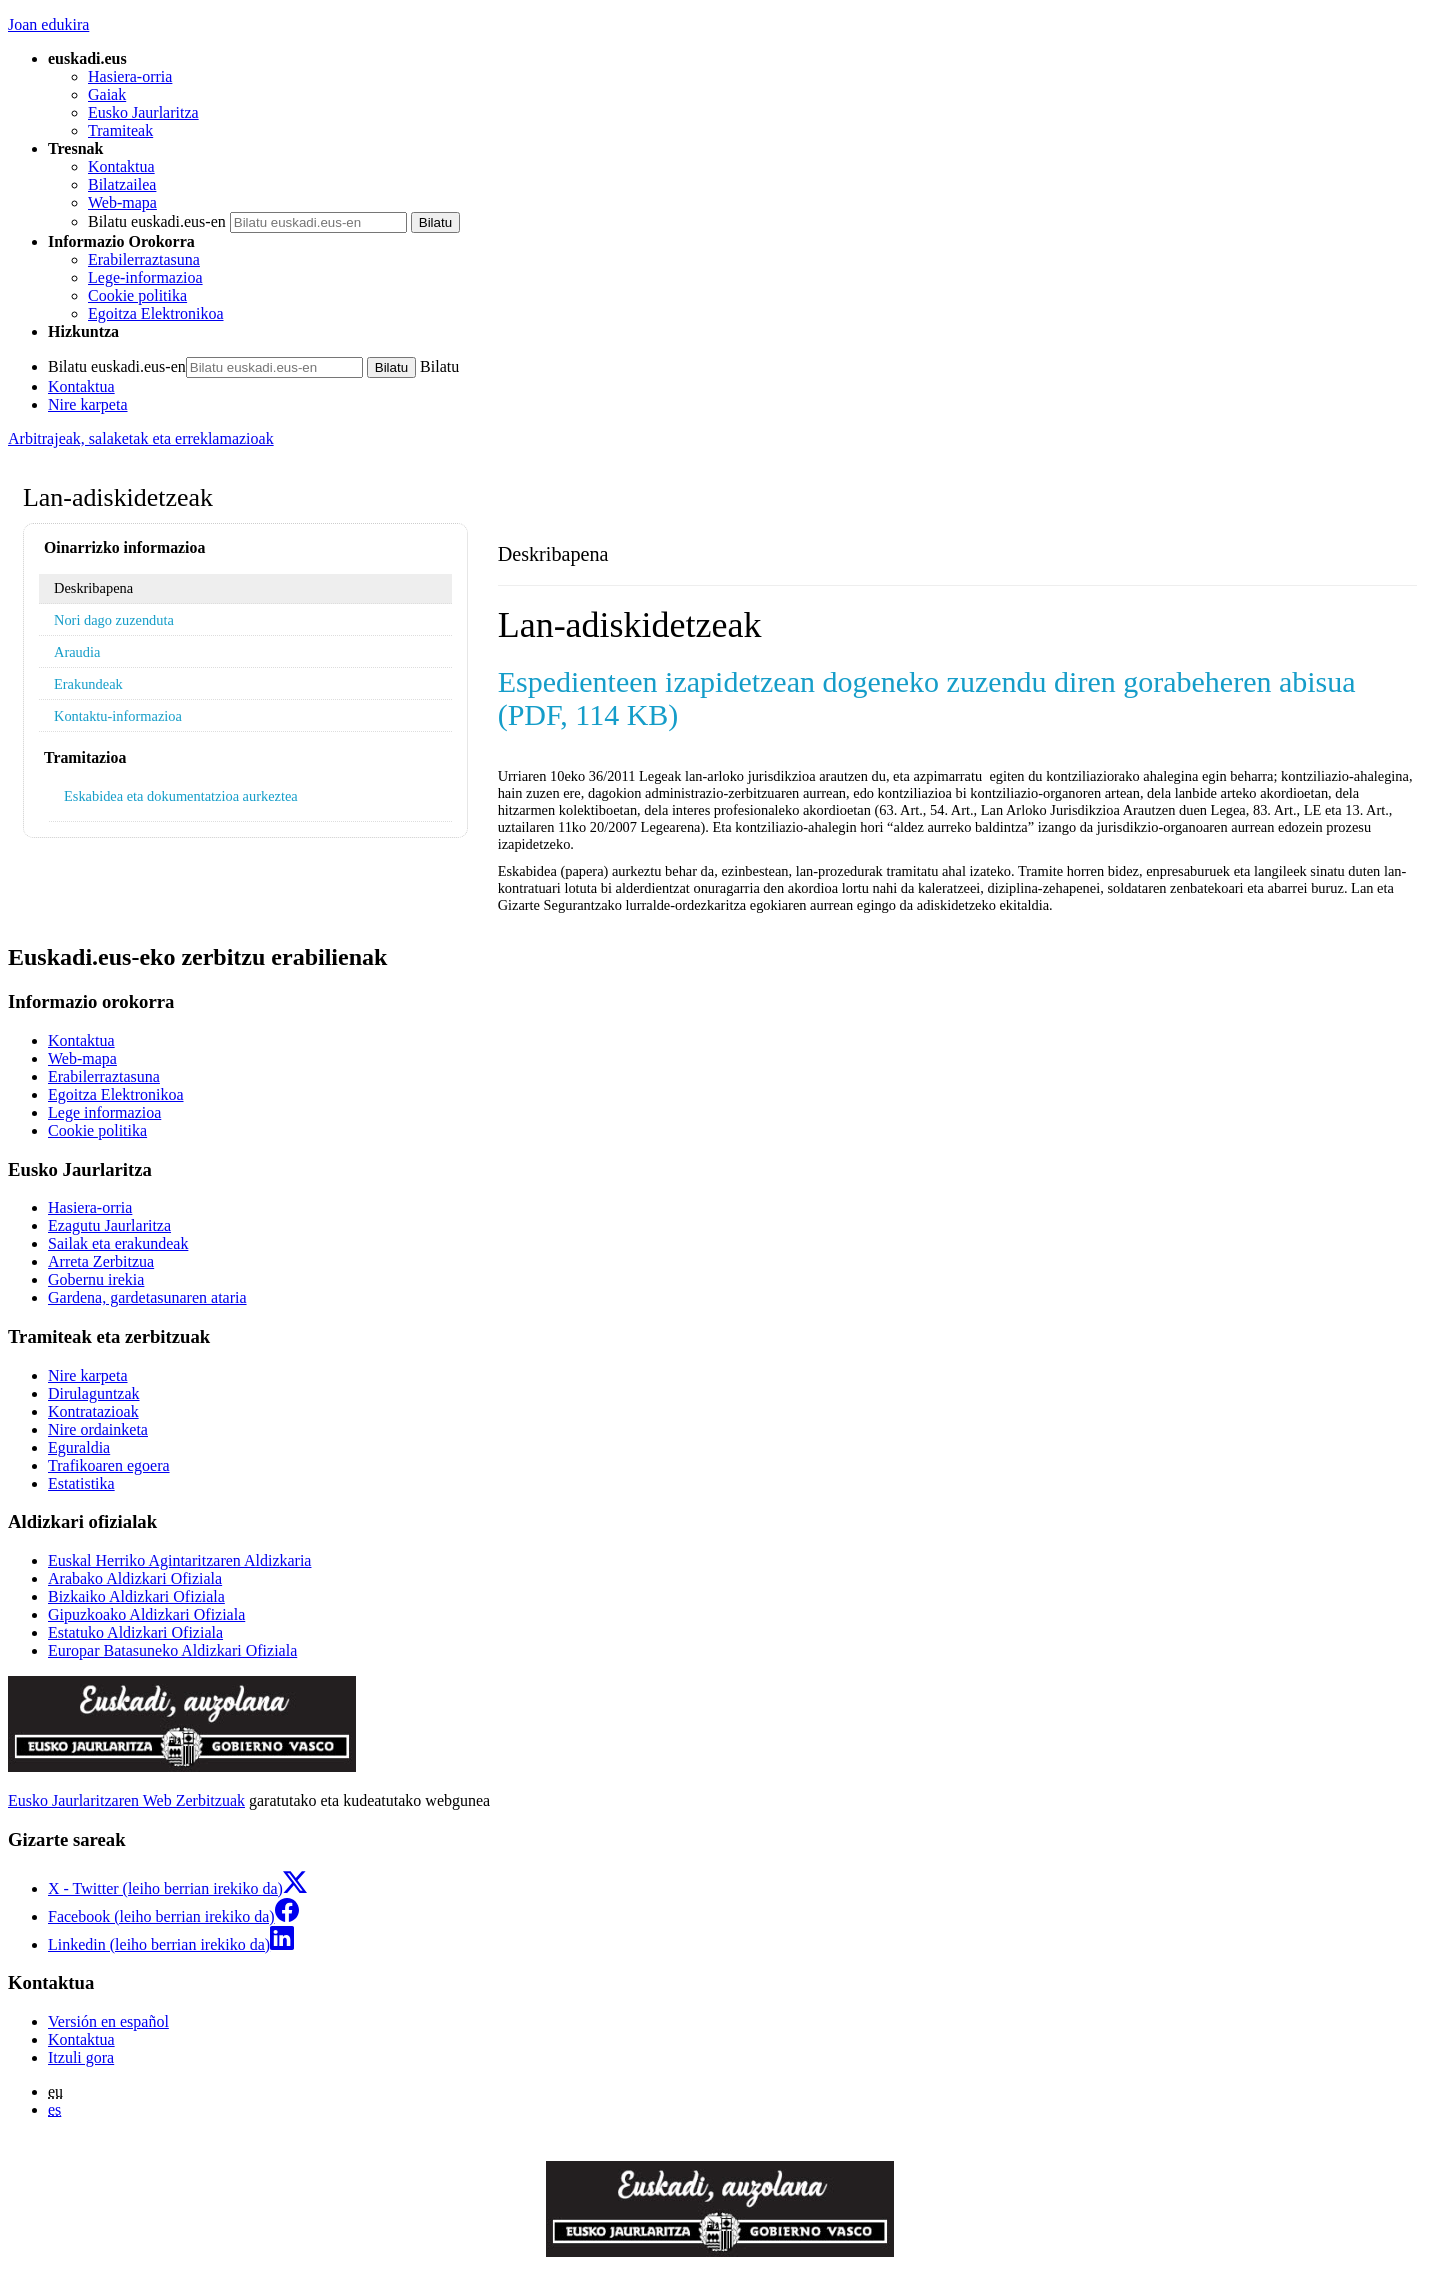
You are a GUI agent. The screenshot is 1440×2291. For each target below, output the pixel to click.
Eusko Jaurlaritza (143, 112)
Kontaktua (121, 166)
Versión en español (108, 2021)
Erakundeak (88, 684)
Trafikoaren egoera (109, 1465)
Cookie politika (137, 295)
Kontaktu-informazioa (118, 716)
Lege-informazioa (145, 277)
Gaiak (107, 94)
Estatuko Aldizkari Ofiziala (135, 1632)
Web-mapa (122, 202)
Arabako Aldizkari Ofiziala (135, 1578)
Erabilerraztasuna (144, 259)
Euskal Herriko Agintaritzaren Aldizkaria (179, 1560)
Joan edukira (48, 24)
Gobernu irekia (96, 1279)
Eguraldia (79, 1447)
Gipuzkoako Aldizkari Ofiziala (146, 1614)
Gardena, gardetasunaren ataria (147, 1297)
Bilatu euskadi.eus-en (157, 221)
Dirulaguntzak (94, 1393)
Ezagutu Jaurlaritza (109, 1225)
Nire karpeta (88, 404)
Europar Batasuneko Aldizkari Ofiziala (172, 1650)
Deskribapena (93, 588)
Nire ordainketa (98, 1429)
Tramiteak (120, 130)
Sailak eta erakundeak (118, 1243)
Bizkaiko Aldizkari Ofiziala (136, 1596)
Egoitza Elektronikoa (156, 313)
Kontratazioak (93, 1411)
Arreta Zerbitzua (101, 1261)
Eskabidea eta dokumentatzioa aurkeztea (181, 796)
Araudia (77, 652)
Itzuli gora (81, 2057)
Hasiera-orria (130, 76)
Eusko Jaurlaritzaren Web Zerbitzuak (126, 1800)
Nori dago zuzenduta (114, 620)
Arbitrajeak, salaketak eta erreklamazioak (141, 438)
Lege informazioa (104, 1112)
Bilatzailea (122, 184)
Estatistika (81, 1483)
